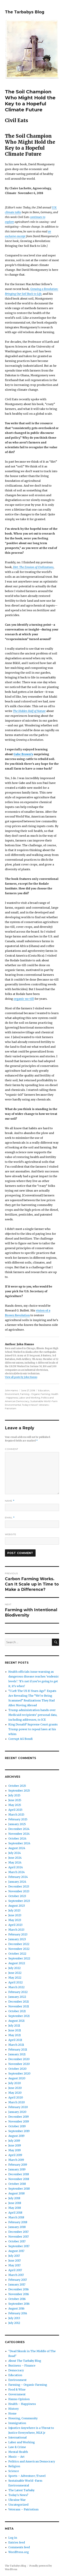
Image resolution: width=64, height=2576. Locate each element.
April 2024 (15, 1867)
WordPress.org (18, 2552)
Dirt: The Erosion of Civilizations (33, 567)
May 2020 (15, 2092)
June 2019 (14, 2145)
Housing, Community (23, 2418)
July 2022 (14, 1968)
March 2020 (16, 2102)
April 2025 (15, 1809)
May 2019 (14, 2150)
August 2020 (16, 2078)
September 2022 (19, 1958)
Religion (14, 2466)
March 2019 (16, 2160)
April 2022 (15, 1982)
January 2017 (16, 2284)
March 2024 (16, 1872)
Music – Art (16, 2456)
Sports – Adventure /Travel (27, 2476)
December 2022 (18, 1944)
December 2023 (18, 1886)
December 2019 (18, 2116)
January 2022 (17, 1996)
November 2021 (18, 2006)
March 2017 (16, 2275)
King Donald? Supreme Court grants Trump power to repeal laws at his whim (33, 1729)
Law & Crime (17, 2447)
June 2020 (15, 2088)
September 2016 (19, 2303)
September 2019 (19, 2131)
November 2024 (19, 1833)
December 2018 (18, 2174)
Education (43, 1390)
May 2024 (14, 1862)
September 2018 (19, 2188)
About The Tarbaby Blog (24, 2360)
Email (10, 1517)
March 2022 (16, 1987)
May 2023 (14, 1920)
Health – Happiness (22, 2404)
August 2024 (16, 1848)
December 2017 (18, 2231)
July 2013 (14, 2318)
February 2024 (18, 1877)
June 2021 (14, 2030)
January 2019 (17, 2169)
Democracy (16, 2370)
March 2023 (16, 1929)
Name (9, 1500)
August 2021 (16, 2020)
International (17, 2437)
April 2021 (15, 2040)
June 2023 (14, 1915)
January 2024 (17, 1881)
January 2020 (17, 2112)
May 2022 (14, 1977)
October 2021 (17, 2011)
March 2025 (16, 1814)
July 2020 (14, 2083)
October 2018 (17, 2183)
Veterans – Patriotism (23, 2509)
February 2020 (18, 2107)
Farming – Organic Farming (27, 2384)
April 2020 (15, 2097)
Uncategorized (18, 2504)
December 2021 (18, 2001)
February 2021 (17, 2049)
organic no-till (24, 998)
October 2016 (17, 2299)
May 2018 (14, 2207)
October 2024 (17, 1838)
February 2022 (18, 1992)
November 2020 (19, 2064)
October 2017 (17, 2241)
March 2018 (16, 2217)
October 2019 (17, 2126)
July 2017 (14, 2255)
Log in (12, 2537)
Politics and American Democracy (31, 2461)
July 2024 (14, 1853)
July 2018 (14, 2198)
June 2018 (14, 2203)
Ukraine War (17, 2499)
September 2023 (19, 1901)
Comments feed (19, 2547)
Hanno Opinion (19, 2399)
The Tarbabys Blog (24, 12)
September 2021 (19, 2016)
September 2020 (19, 2073)
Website (10, 1534)
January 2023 (17, 1939)
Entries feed (16, 2542)
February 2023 (17, 1934)
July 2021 (14, 2025)
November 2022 (18, 1948)
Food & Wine (17, 2389)
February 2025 (17, 1819)
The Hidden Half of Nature (29, 711)
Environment (12, 1394)
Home (12, 2413)
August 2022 (16, 1963)
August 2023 (16, 1905)
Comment (11, 1449)
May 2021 (14, 2035)
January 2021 (17, 2054)
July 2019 (14, 2140)
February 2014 (17, 2313)
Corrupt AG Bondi (20, 1739)
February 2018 (17, 2222)
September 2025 (19, 1790)
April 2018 (15, 2212)
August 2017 (16, 2251)
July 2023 (14, 1910)
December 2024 (18, 1829)
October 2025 (17, 1785)
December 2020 (19, 2059)
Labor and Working (29, 1397)
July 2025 (14, 1795)
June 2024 (15, 1857)
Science (13, 2471)
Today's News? (30, 1404)
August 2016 (16, 2308)
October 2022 (17, 1953)
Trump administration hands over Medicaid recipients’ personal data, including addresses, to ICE (32, 1714)
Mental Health (18, 2452)
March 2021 (16, 2044)
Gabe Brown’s (23, 754)
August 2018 (16, 2193)
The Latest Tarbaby (21, 2490)
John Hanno (11, 1390)
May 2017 (14, 2265)
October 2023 (17, 1896)
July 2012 (14, 2323)
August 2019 (16, 2136)
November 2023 (18, 1891)
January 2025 (17, 1824)
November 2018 (18, 2179)
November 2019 (18, 2121)
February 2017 (17, 2279)
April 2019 (15, 2155)
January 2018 (17, 2227)
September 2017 (18, 2246)
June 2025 (14, 1800)
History (13, 2408)
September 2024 (19, 1843)
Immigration (17, 2423)
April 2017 (15, 2270)
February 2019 (17, 2164)
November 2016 (18, 2294)
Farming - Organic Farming (35, 1394)
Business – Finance (21, 2365)
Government (17, 2394)
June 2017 (14, 2260)
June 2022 (14, 1972)
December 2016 (18, 2289)
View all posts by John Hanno (21, 1377)
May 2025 (14, 1805)
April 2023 (15, 1925)
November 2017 (18, 2236)
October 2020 (17, 2068)
